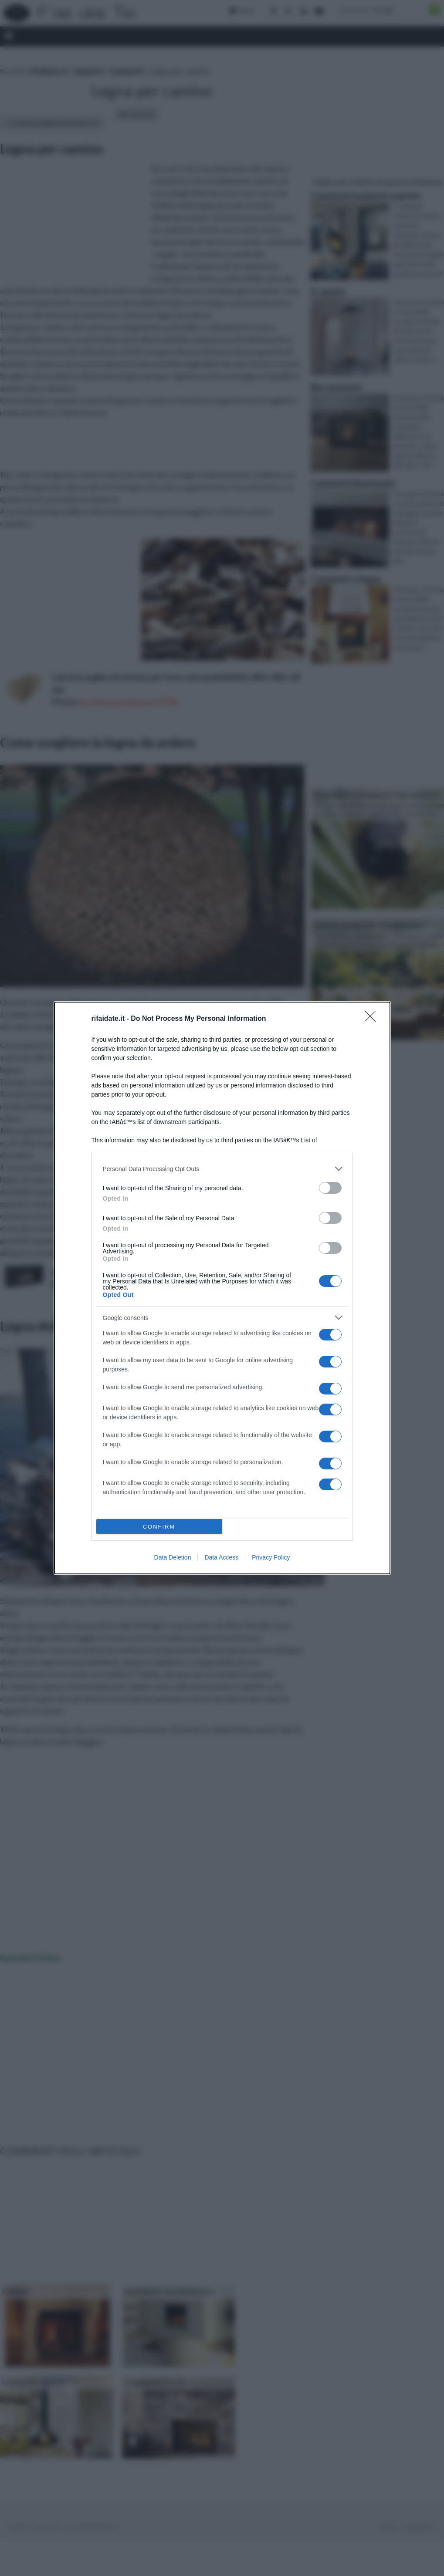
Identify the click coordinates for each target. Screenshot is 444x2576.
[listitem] (222, 1168)
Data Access (221, 1557)
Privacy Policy (271, 1557)
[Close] (373, 1019)
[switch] (330, 1188)
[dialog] (222, 1288)
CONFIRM (159, 1526)
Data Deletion (172, 1557)
